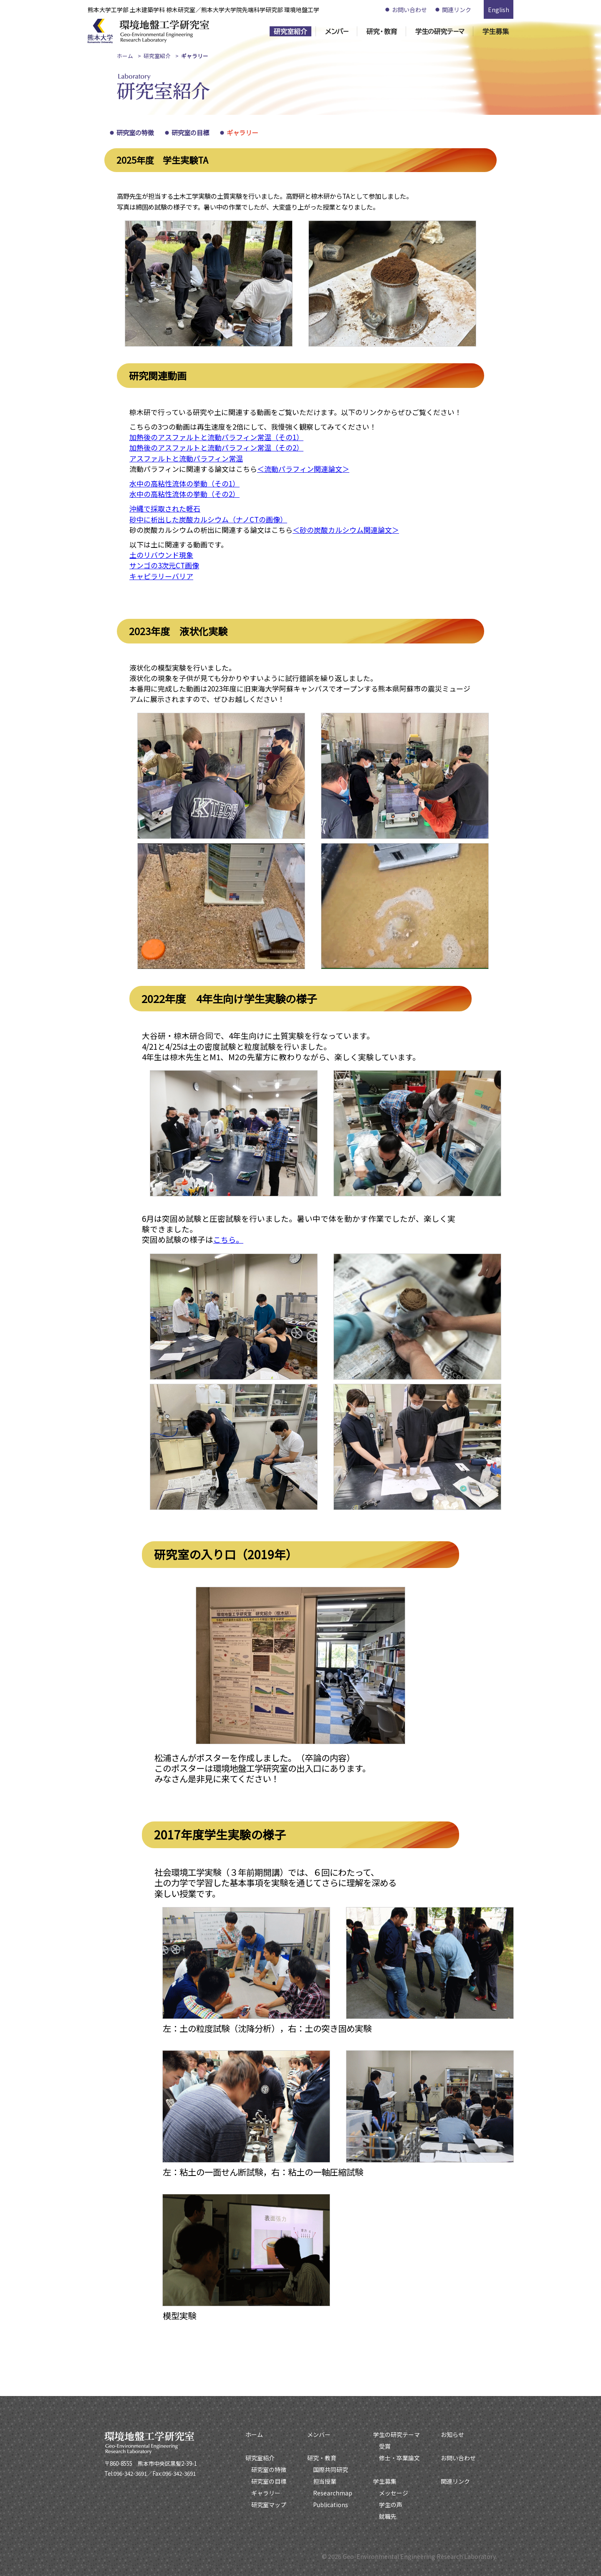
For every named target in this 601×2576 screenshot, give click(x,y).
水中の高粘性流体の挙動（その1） (184, 483)
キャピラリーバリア (161, 576)
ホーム (125, 56)
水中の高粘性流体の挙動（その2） (184, 494)
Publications (330, 2504)
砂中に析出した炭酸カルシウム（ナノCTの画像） (208, 519)
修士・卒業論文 (399, 2458)
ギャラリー (242, 132)
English (498, 9)
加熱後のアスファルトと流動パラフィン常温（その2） (216, 447)
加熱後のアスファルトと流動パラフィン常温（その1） (216, 437)
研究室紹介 (157, 56)
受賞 (385, 2446)
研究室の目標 (190, 132)
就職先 (387, 2516)
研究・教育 (321, 2458)
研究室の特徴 (135, 132)
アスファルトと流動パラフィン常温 (186, 458)
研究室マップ (268, 2504)
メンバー (319, 2434)
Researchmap (332, 2493)
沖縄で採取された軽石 (164, 508)
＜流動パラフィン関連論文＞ (303, 469)
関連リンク (456, 9)
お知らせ (452, 2434)
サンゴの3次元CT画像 (164, 565)
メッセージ (393, 2493)
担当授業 (324, 2481)
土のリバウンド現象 (161, 555)
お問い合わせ (409, 9)
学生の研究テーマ (396, 2434)
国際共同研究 (330, 2469)
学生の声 (390, 2504)
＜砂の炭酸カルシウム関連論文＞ (346, 529)
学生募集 (384, 2481)
